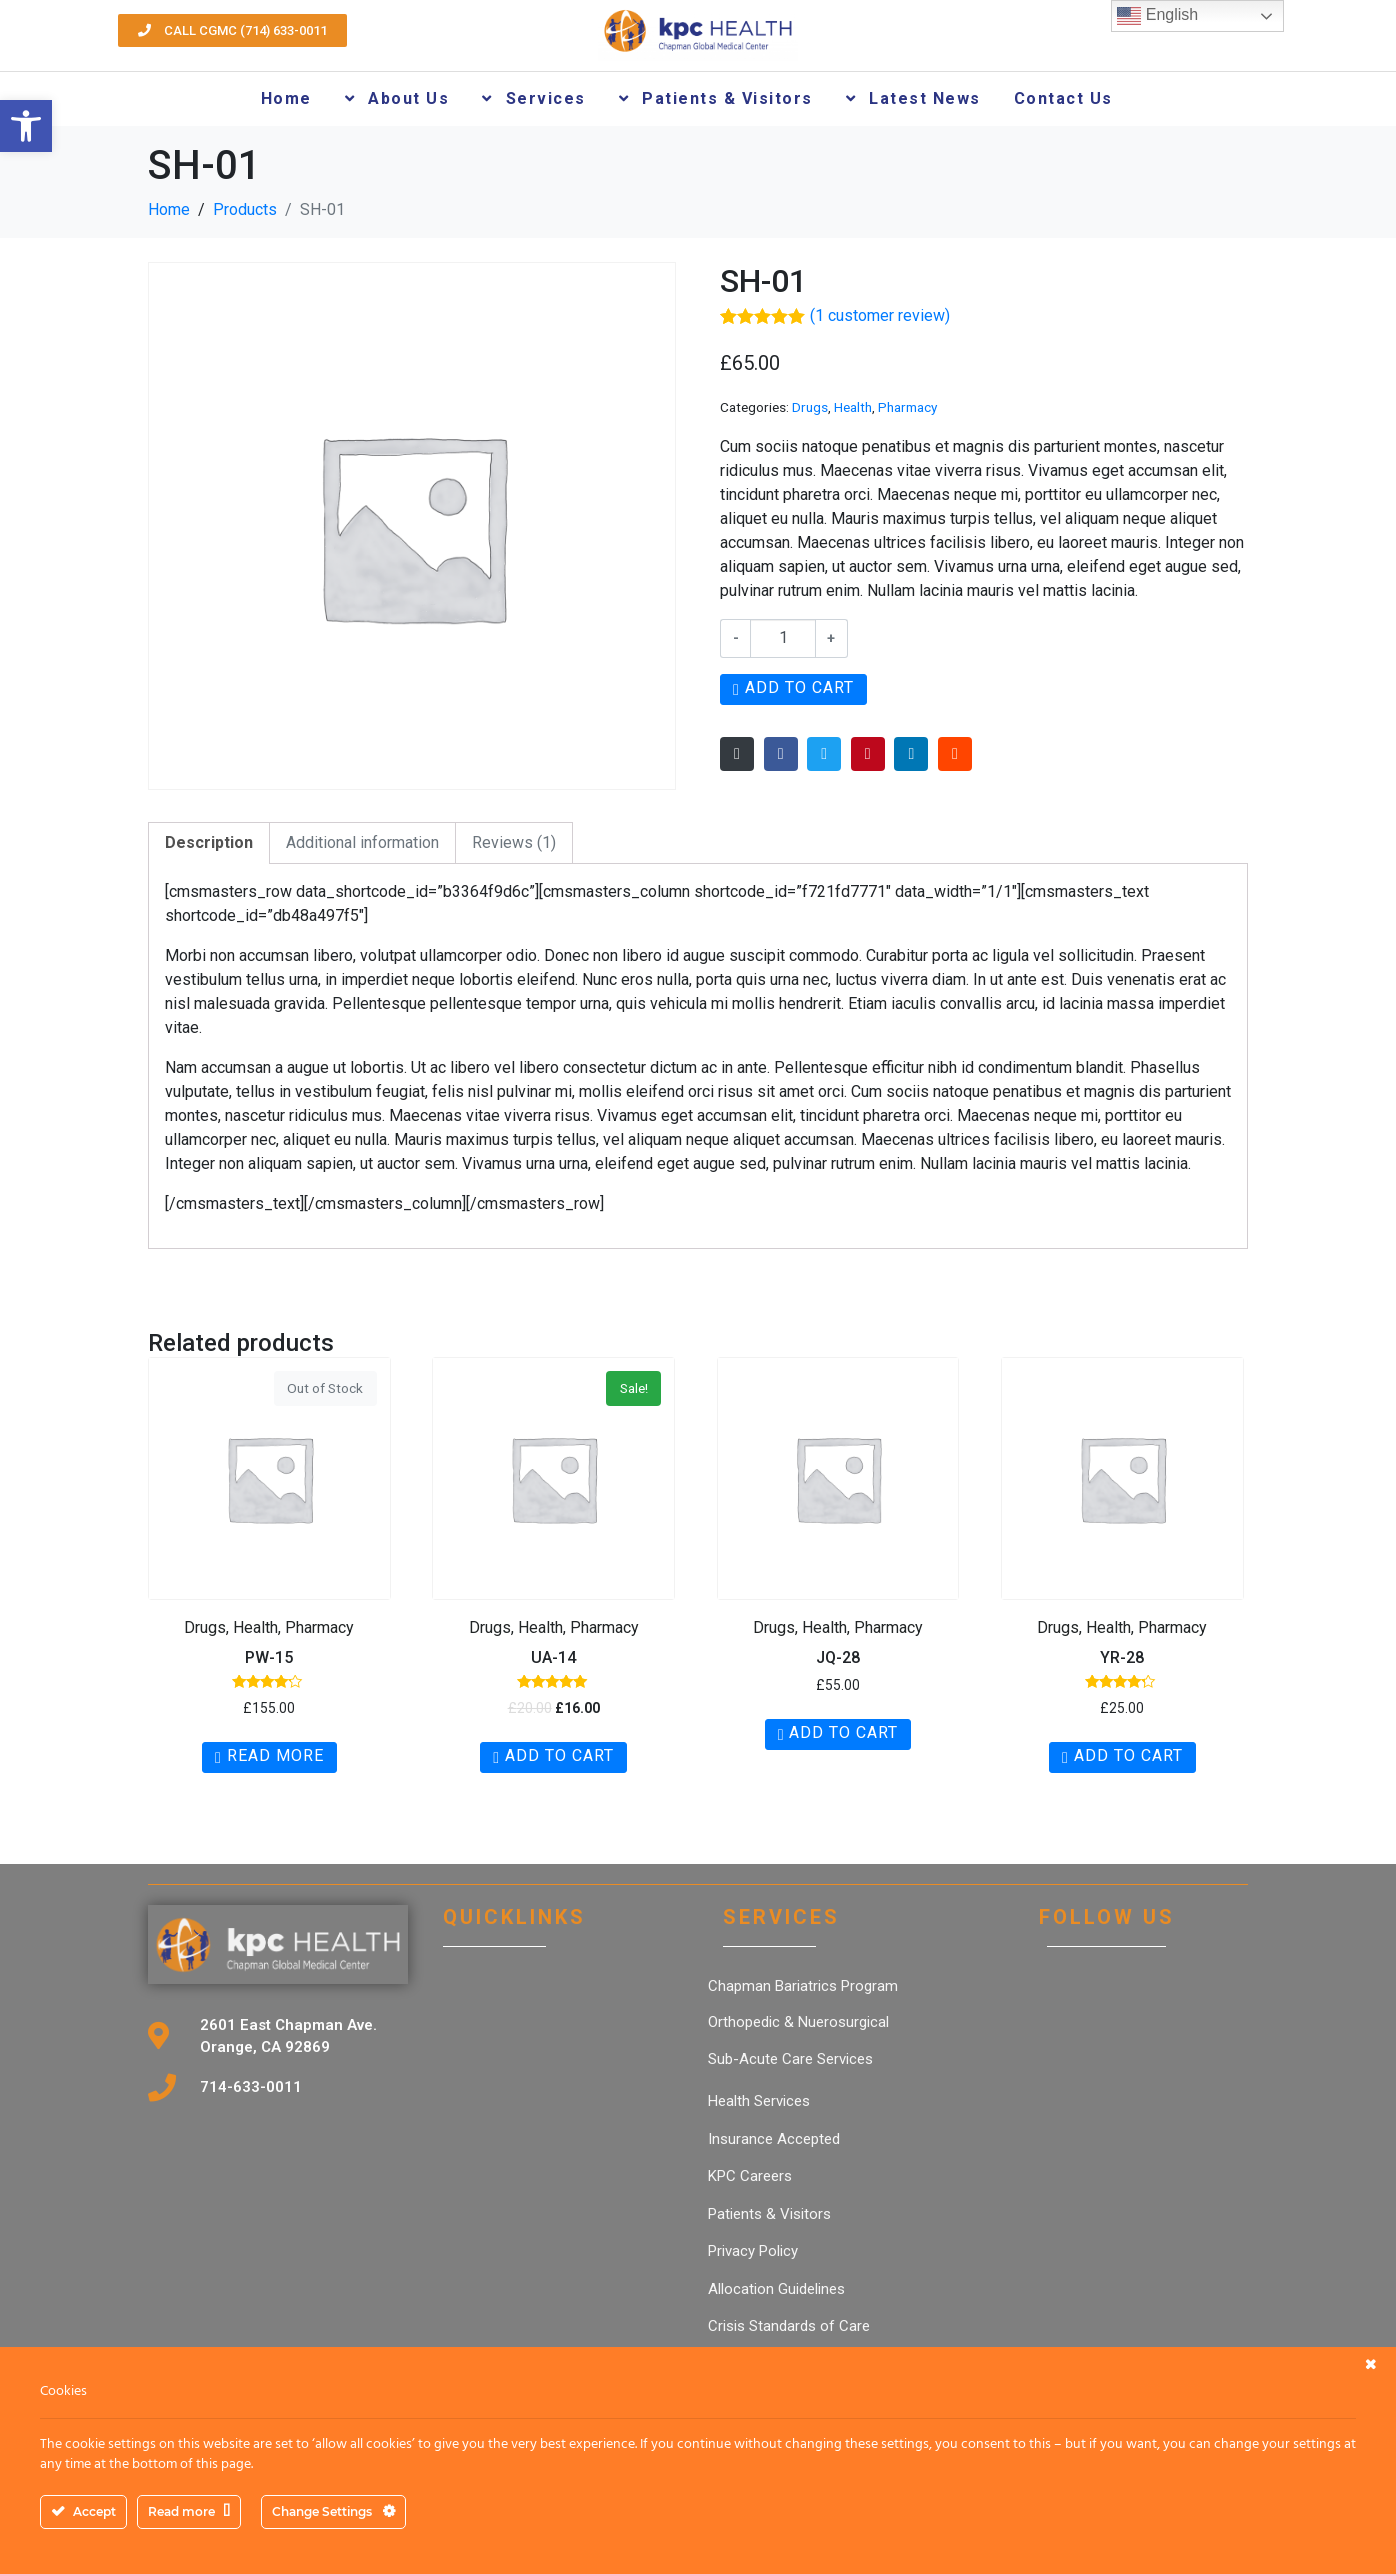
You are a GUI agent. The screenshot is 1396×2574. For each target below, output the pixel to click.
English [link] (1157, 16)
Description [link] (209, 842)
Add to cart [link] (559, 1755)
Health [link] (853, 407)
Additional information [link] (362, 842)
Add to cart (799, 687)
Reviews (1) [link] (514, 842)
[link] (26, 126)
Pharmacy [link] (907, 407)
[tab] (209, 843)
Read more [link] (275, 1755)
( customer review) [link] (880, 315)
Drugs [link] (810, 407)
